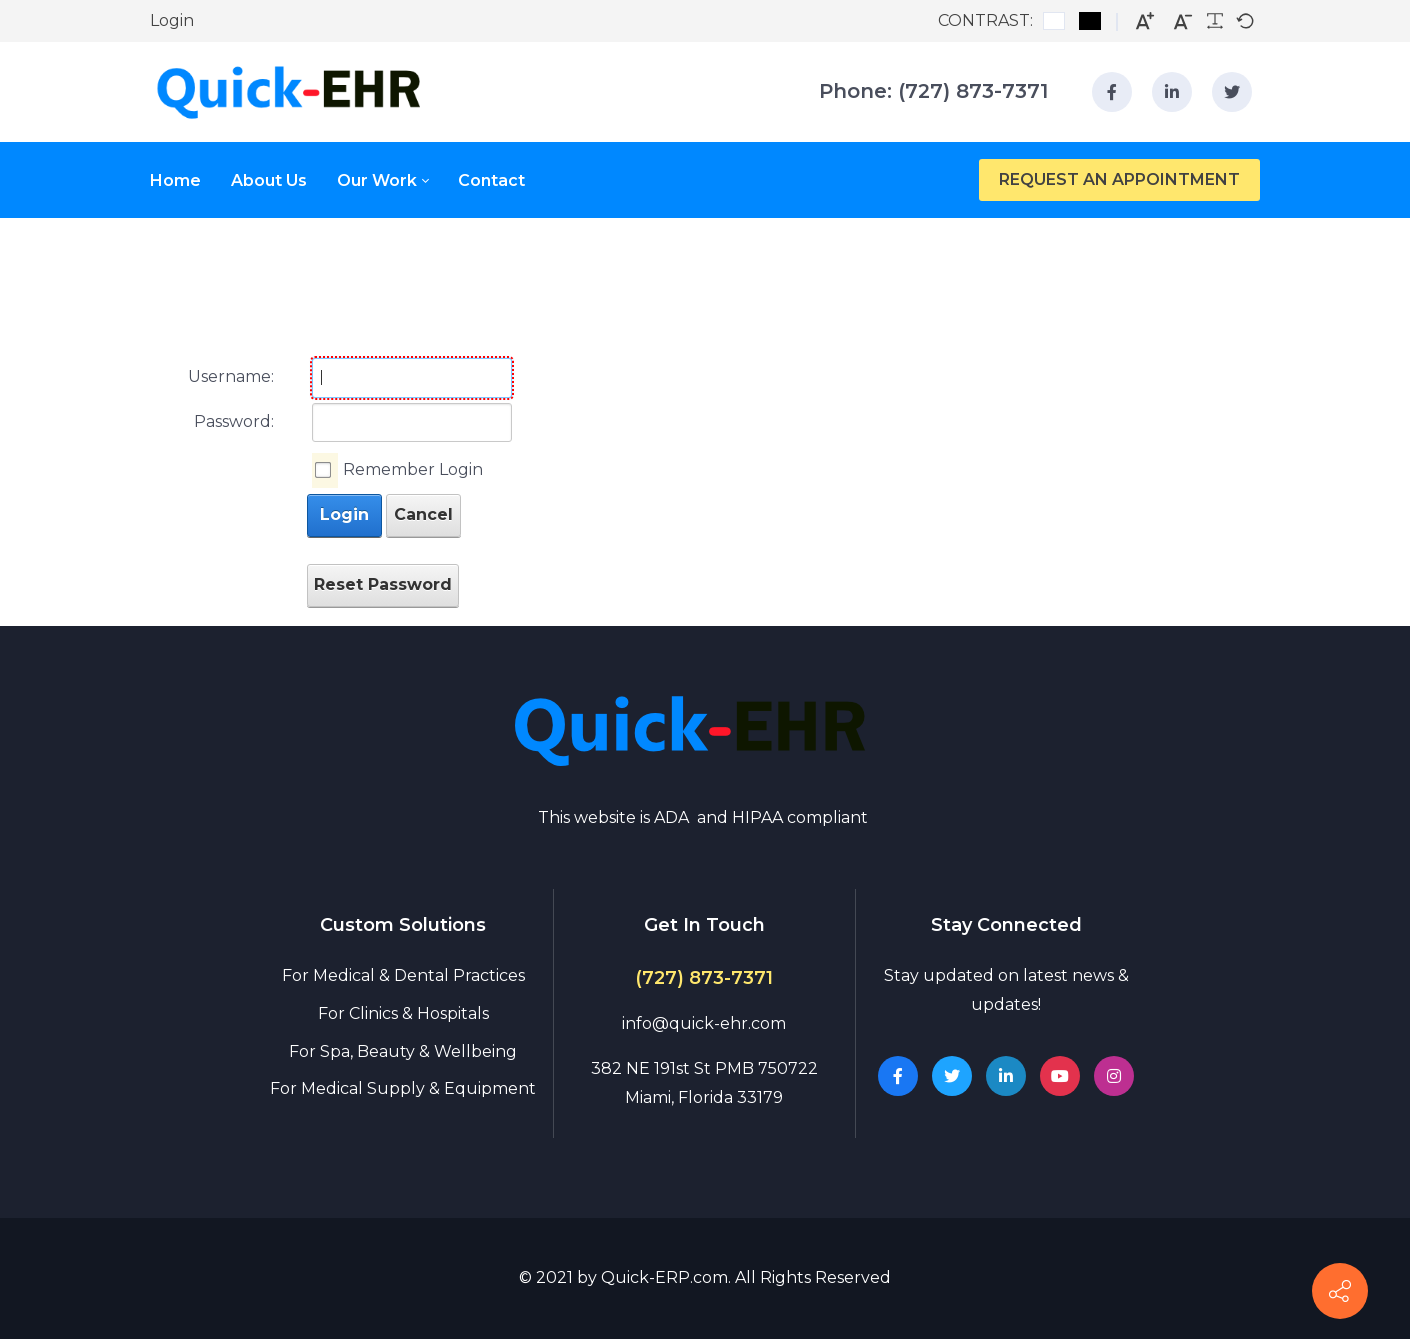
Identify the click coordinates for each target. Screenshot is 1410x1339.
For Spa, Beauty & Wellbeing (403, 1051)
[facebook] (1112, 92)
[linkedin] (1172, 92)
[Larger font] (1145, 21)
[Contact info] (1340, 1291)
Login (172, 20)
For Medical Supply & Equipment (403, 1088)
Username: (231, 376)
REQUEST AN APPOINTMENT (1119, 179)
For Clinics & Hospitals (403, 1013)
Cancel (423, 514)
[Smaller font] (1183, 21)
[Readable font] (1215, 21)
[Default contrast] (1054, 21)
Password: (234, 421)
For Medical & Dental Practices (403, 975)
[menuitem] (190, 180)
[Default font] (1245, 21)
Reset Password (383, 584)
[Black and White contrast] (1090, 21)
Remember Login (413, 469)
